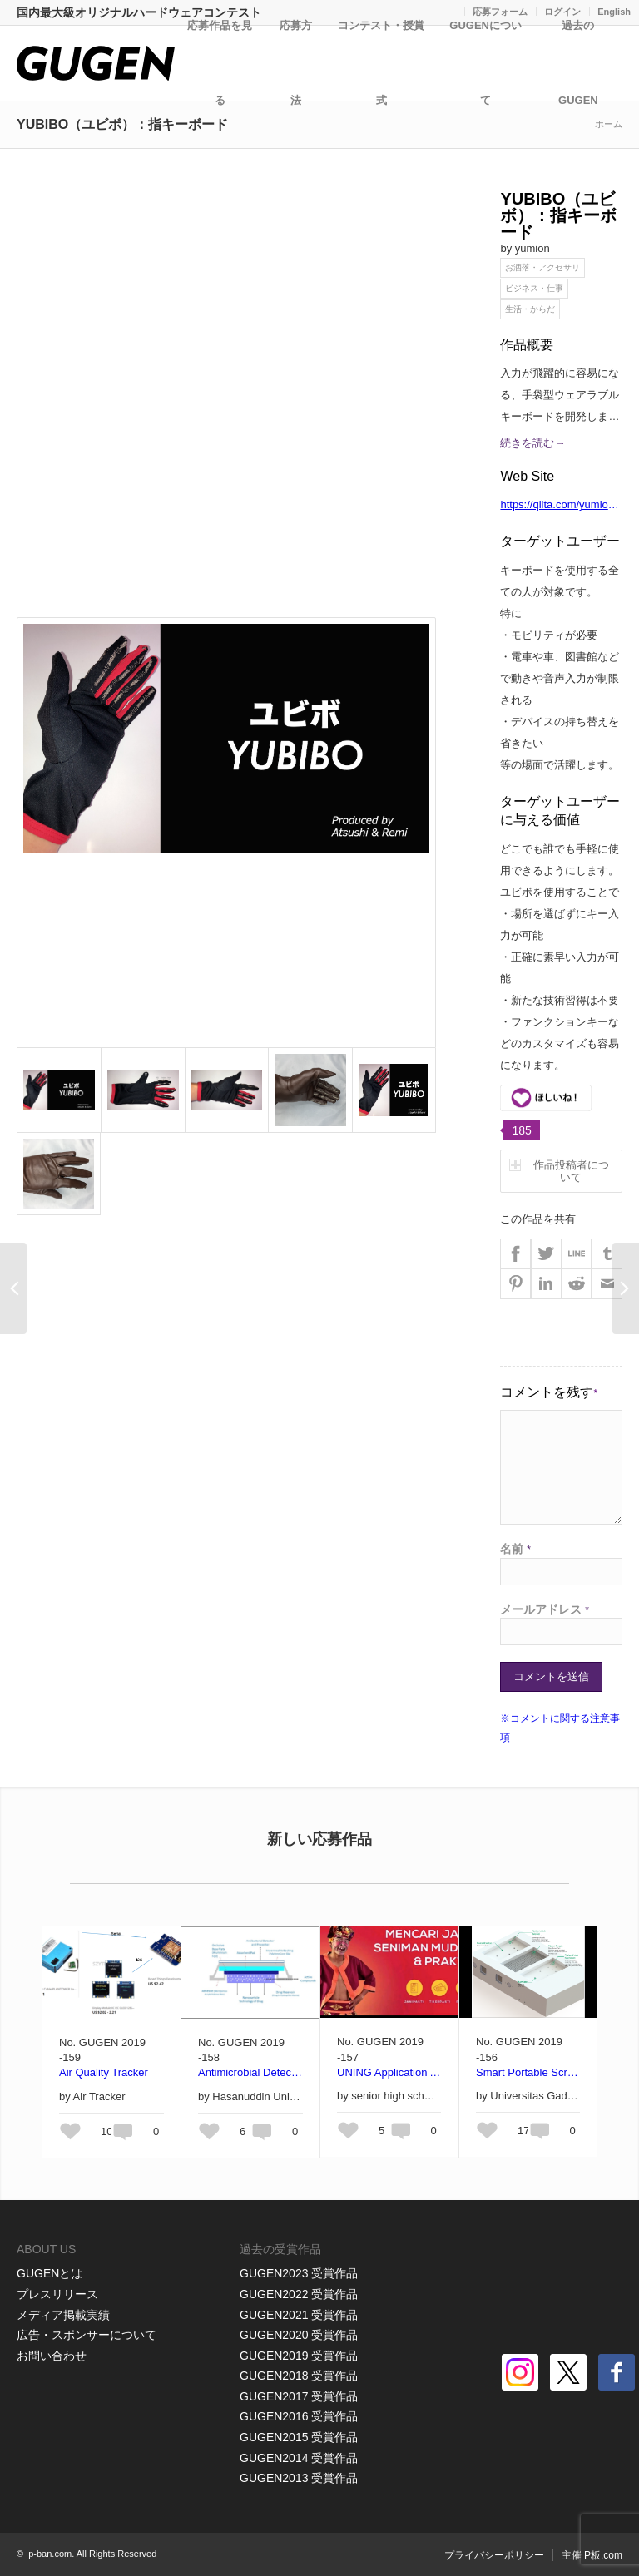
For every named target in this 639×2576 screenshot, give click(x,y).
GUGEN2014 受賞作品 (299, 2458)
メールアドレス (544, 1609)
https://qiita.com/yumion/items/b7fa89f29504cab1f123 (559, 507)
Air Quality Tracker (103, 2072)
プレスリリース (57, 2294)
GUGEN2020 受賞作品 (299, 2334)
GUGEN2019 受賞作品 (299, 2355)
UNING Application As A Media (389, 2072)
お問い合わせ (52, 2355)
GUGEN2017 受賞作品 (299, 2396)
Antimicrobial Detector (250, 2072)
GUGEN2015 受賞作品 (299, 2437)
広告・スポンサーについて (86, 2334)
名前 (515, 1548)
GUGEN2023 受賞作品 (299, 2273)
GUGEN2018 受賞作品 (299, 2375)
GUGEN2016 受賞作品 (299, 2416)
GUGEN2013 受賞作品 (299, 2478)
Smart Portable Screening (528, 2072)
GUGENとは (49, 2273)
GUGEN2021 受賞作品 (299, 2314)
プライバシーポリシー (494, 2555)
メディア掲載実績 (63, 2314)
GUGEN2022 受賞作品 (299, 2294)
